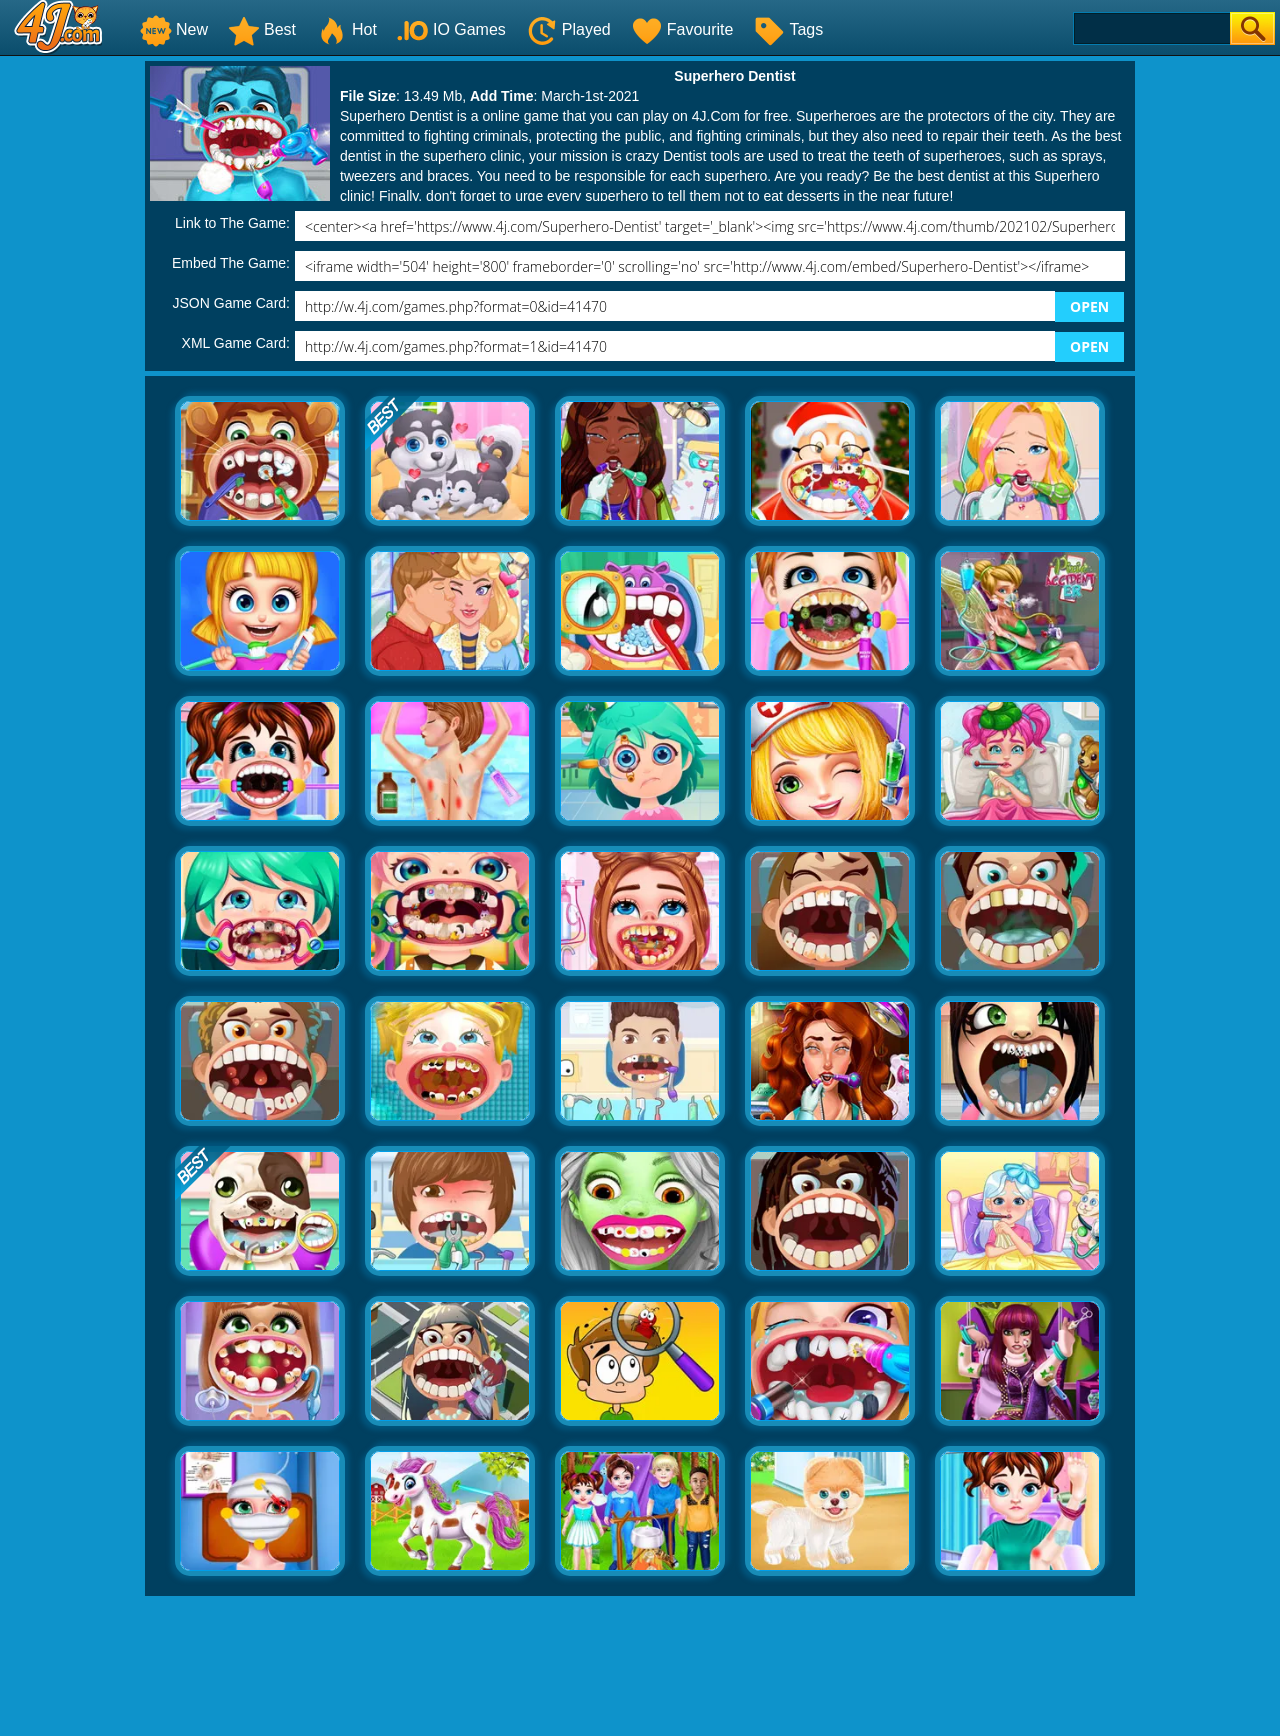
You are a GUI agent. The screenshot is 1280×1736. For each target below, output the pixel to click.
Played (568, 29)
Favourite (682, 29)
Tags (788, 29)
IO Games (451, 29)
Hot (346, 29)
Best (262, 29)
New (174, 29)
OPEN (1089, 306)
